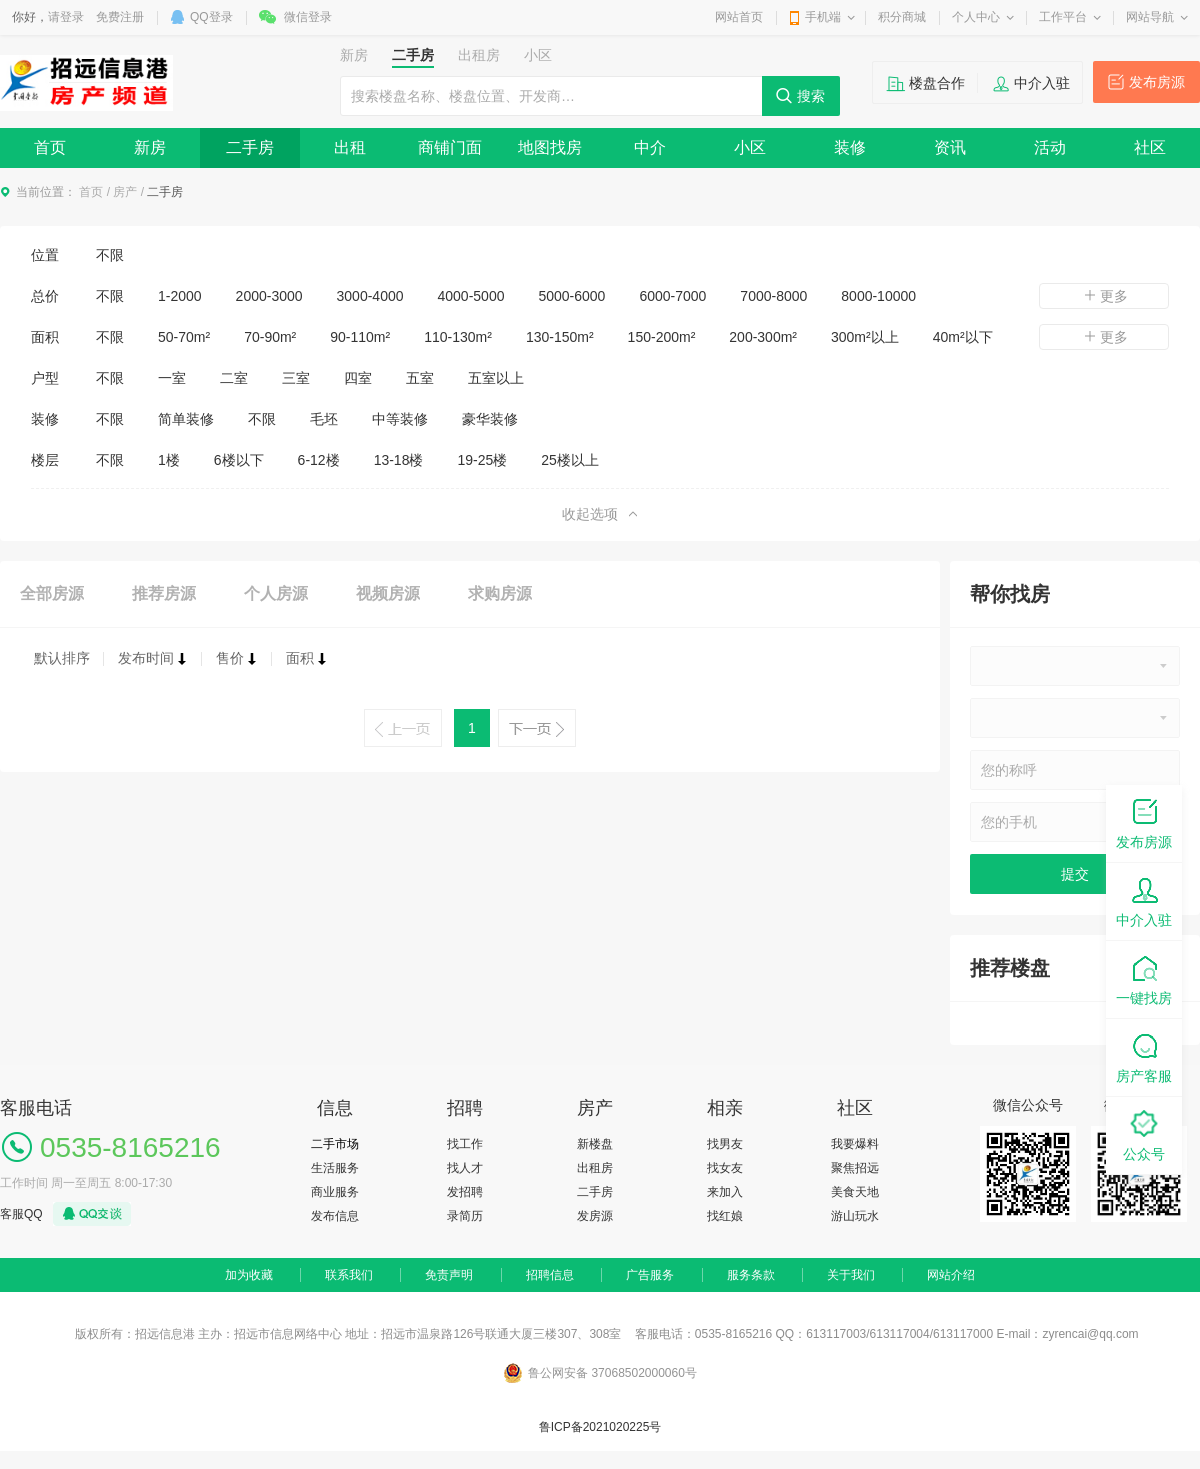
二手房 (250, 147)
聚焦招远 (855, 1168)
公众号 (1144, 1134)
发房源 (595, 1216)
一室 (172, 378)
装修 (850, 147)
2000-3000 (269, 296)
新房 (150, 147)
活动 (1050, 147)
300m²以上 (865, 337)
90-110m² (360, 337)
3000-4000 (370, 296)
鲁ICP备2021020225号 (600, 1427)
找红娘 (725, 1216)
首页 (50, 147)
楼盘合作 (937, 83)
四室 (358, 378)
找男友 (725, 1144)
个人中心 (976, 17)
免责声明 (449, 1275)
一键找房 (1144, 978)
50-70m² (184, 337)
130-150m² (560, 337)
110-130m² (458, 337)
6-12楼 (319, 460)
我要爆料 (855, 1144)
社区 (1150, 147)
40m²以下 (963, 337)
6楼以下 (239, 460)
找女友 (725, 1168)
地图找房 (550, 147)
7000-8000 (773, 296)
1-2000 (180, 296)
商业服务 (335, 1192)
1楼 (169, 460)
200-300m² (763, 337)
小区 (750, 147)
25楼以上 (570, 460)
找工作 (465, 1144)
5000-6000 (571, 296)
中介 (650, 147)
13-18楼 (399, 460)
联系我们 (349, 1275)
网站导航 (1150, 17)
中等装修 (400, 419)
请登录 (66, 17)
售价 (237, 658)
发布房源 (1157, 82)
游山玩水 (855, 1216)
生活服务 (335, 1168)
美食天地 (855, 1192)
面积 (307, 658)
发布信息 (335, 1216)
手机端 (823, 17)
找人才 (465, 1168)
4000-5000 (471, 296)
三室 (296, 378)
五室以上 (496, 378)
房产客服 (1144, 1056)
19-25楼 (482, 460)
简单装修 (186, 419)
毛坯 (324, 419)
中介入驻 (1042, 83)
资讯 (950, 147)
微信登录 (308, 17)
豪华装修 (490, 419)
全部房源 (52, 593)
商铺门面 (450, 147)
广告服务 (650, 1275)
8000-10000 (878, 296)
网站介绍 (951, 1275)
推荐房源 (164, 593)
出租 (350, 147)
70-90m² (270, 337)
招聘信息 (550, 1275)
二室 (234, 378)
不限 (110, 255)
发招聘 (465, 1192)
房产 (125, 192)
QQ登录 (211, 17)
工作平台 (1063, 17)
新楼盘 (595, 1144)
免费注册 (120, 17)
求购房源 (500, 593)
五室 (420, 378)
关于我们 (851, 1275)
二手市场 (335, 1144)
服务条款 (751, 1275)
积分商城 (902, 17)
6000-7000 (672, 296)
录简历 (465, 1216)
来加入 (725, 1192)
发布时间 (153, 658)
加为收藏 (249, 1275)
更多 (1104, 296)
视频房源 (388, 593)
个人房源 (276, 593)
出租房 (595, 1168)
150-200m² (662, 337)
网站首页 (739, 17)
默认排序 (62, 658)
